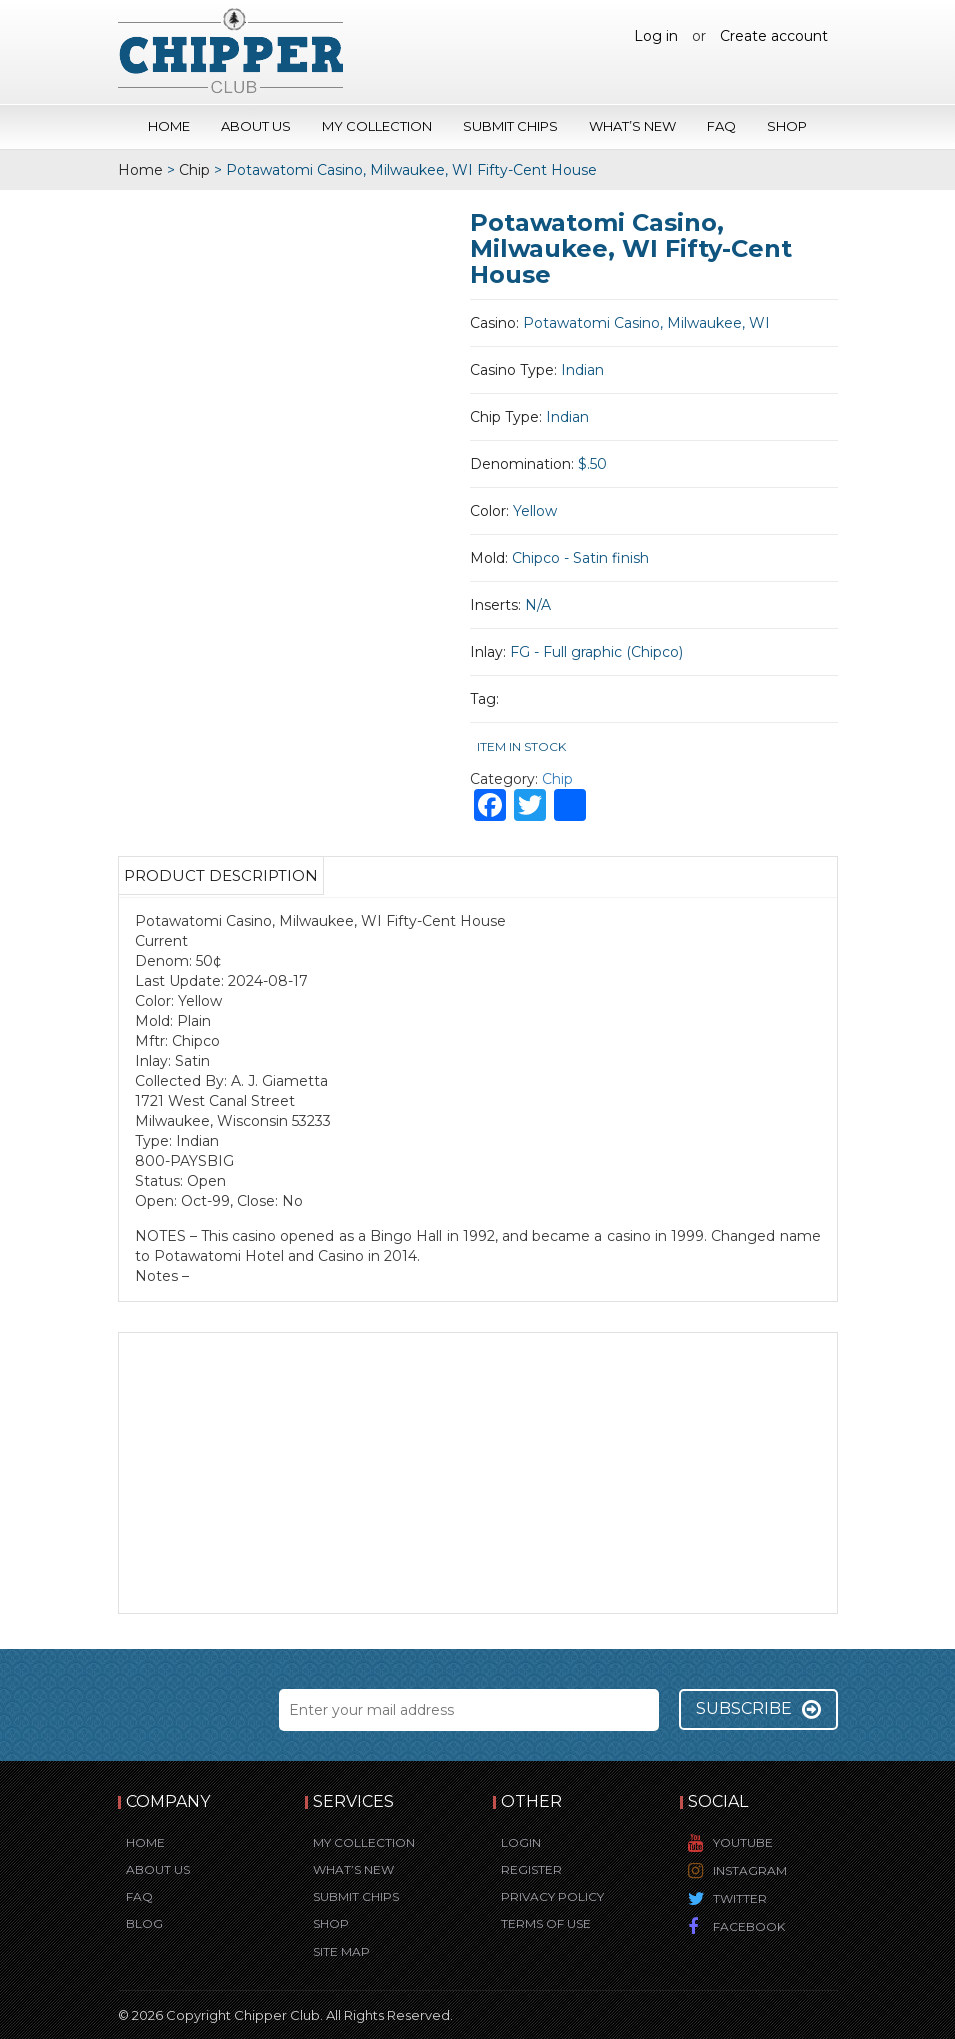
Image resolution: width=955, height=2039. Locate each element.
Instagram (750, 1870)
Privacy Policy (552, 1896)
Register (531, 1869)
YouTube (743, 1842)
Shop (787, 126)
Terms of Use (546, 1923)
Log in (656, 36)
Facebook (749, 1926)
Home (169, 126)
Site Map (341, 1951)
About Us (256, 126)
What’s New (632, 126)
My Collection (377, 126)
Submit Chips (510, 126)
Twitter (740, 1898)
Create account (774, 36)
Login (521, 1842)
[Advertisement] (478, 1473)
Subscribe (758, 1709)
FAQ (721, 126)
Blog (144, 1923)
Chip (194, 170)
